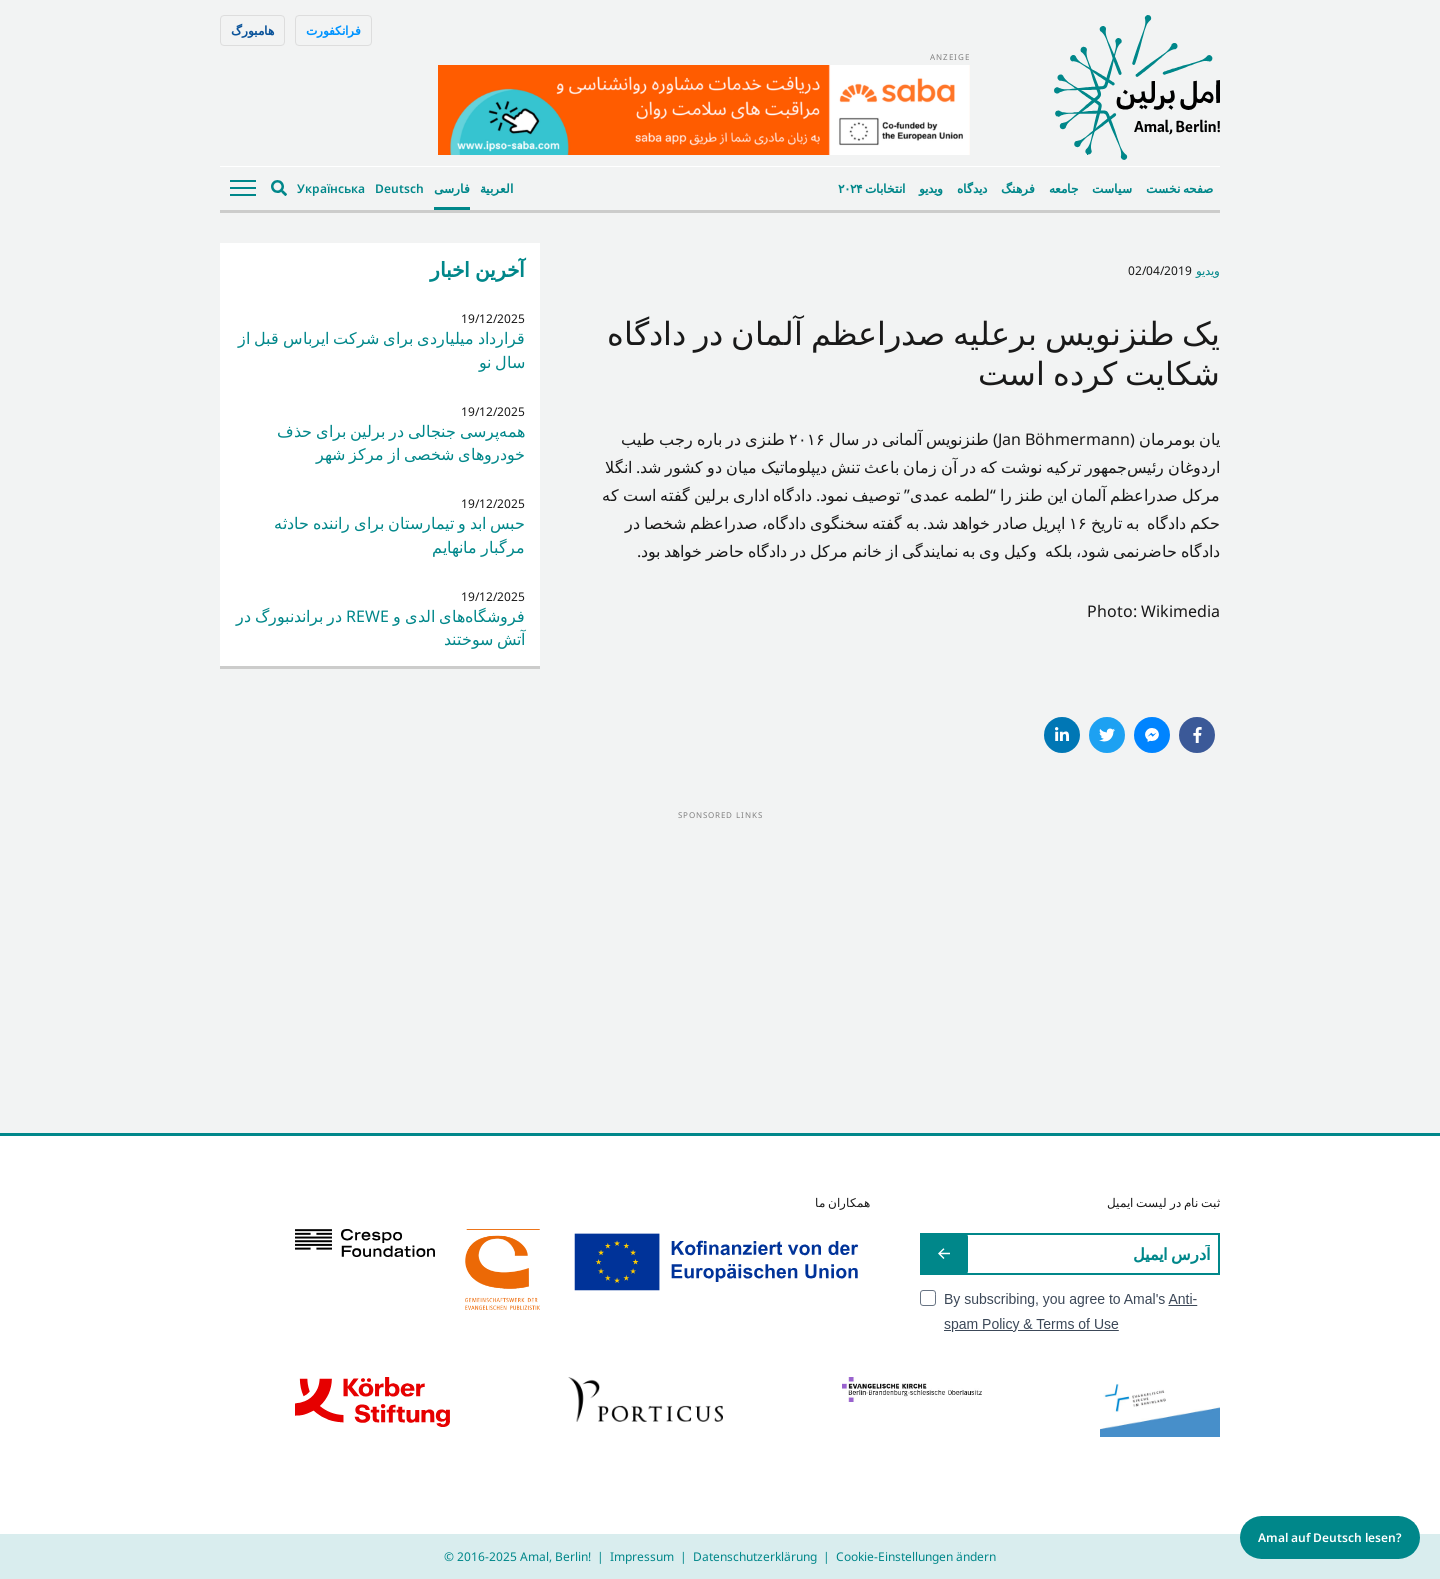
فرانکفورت (333, 30)
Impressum (642, 1556)
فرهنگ (1018, 188)
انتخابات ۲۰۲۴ (871, 188)
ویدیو (931, 188)
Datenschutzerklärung (755, 1556)
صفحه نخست (1179, 188)
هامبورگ (252, 30)
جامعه (1063, 188)
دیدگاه (972, 188)
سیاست (1112, 188)
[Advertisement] (720, 963)
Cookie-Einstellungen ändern (916, 1556)
